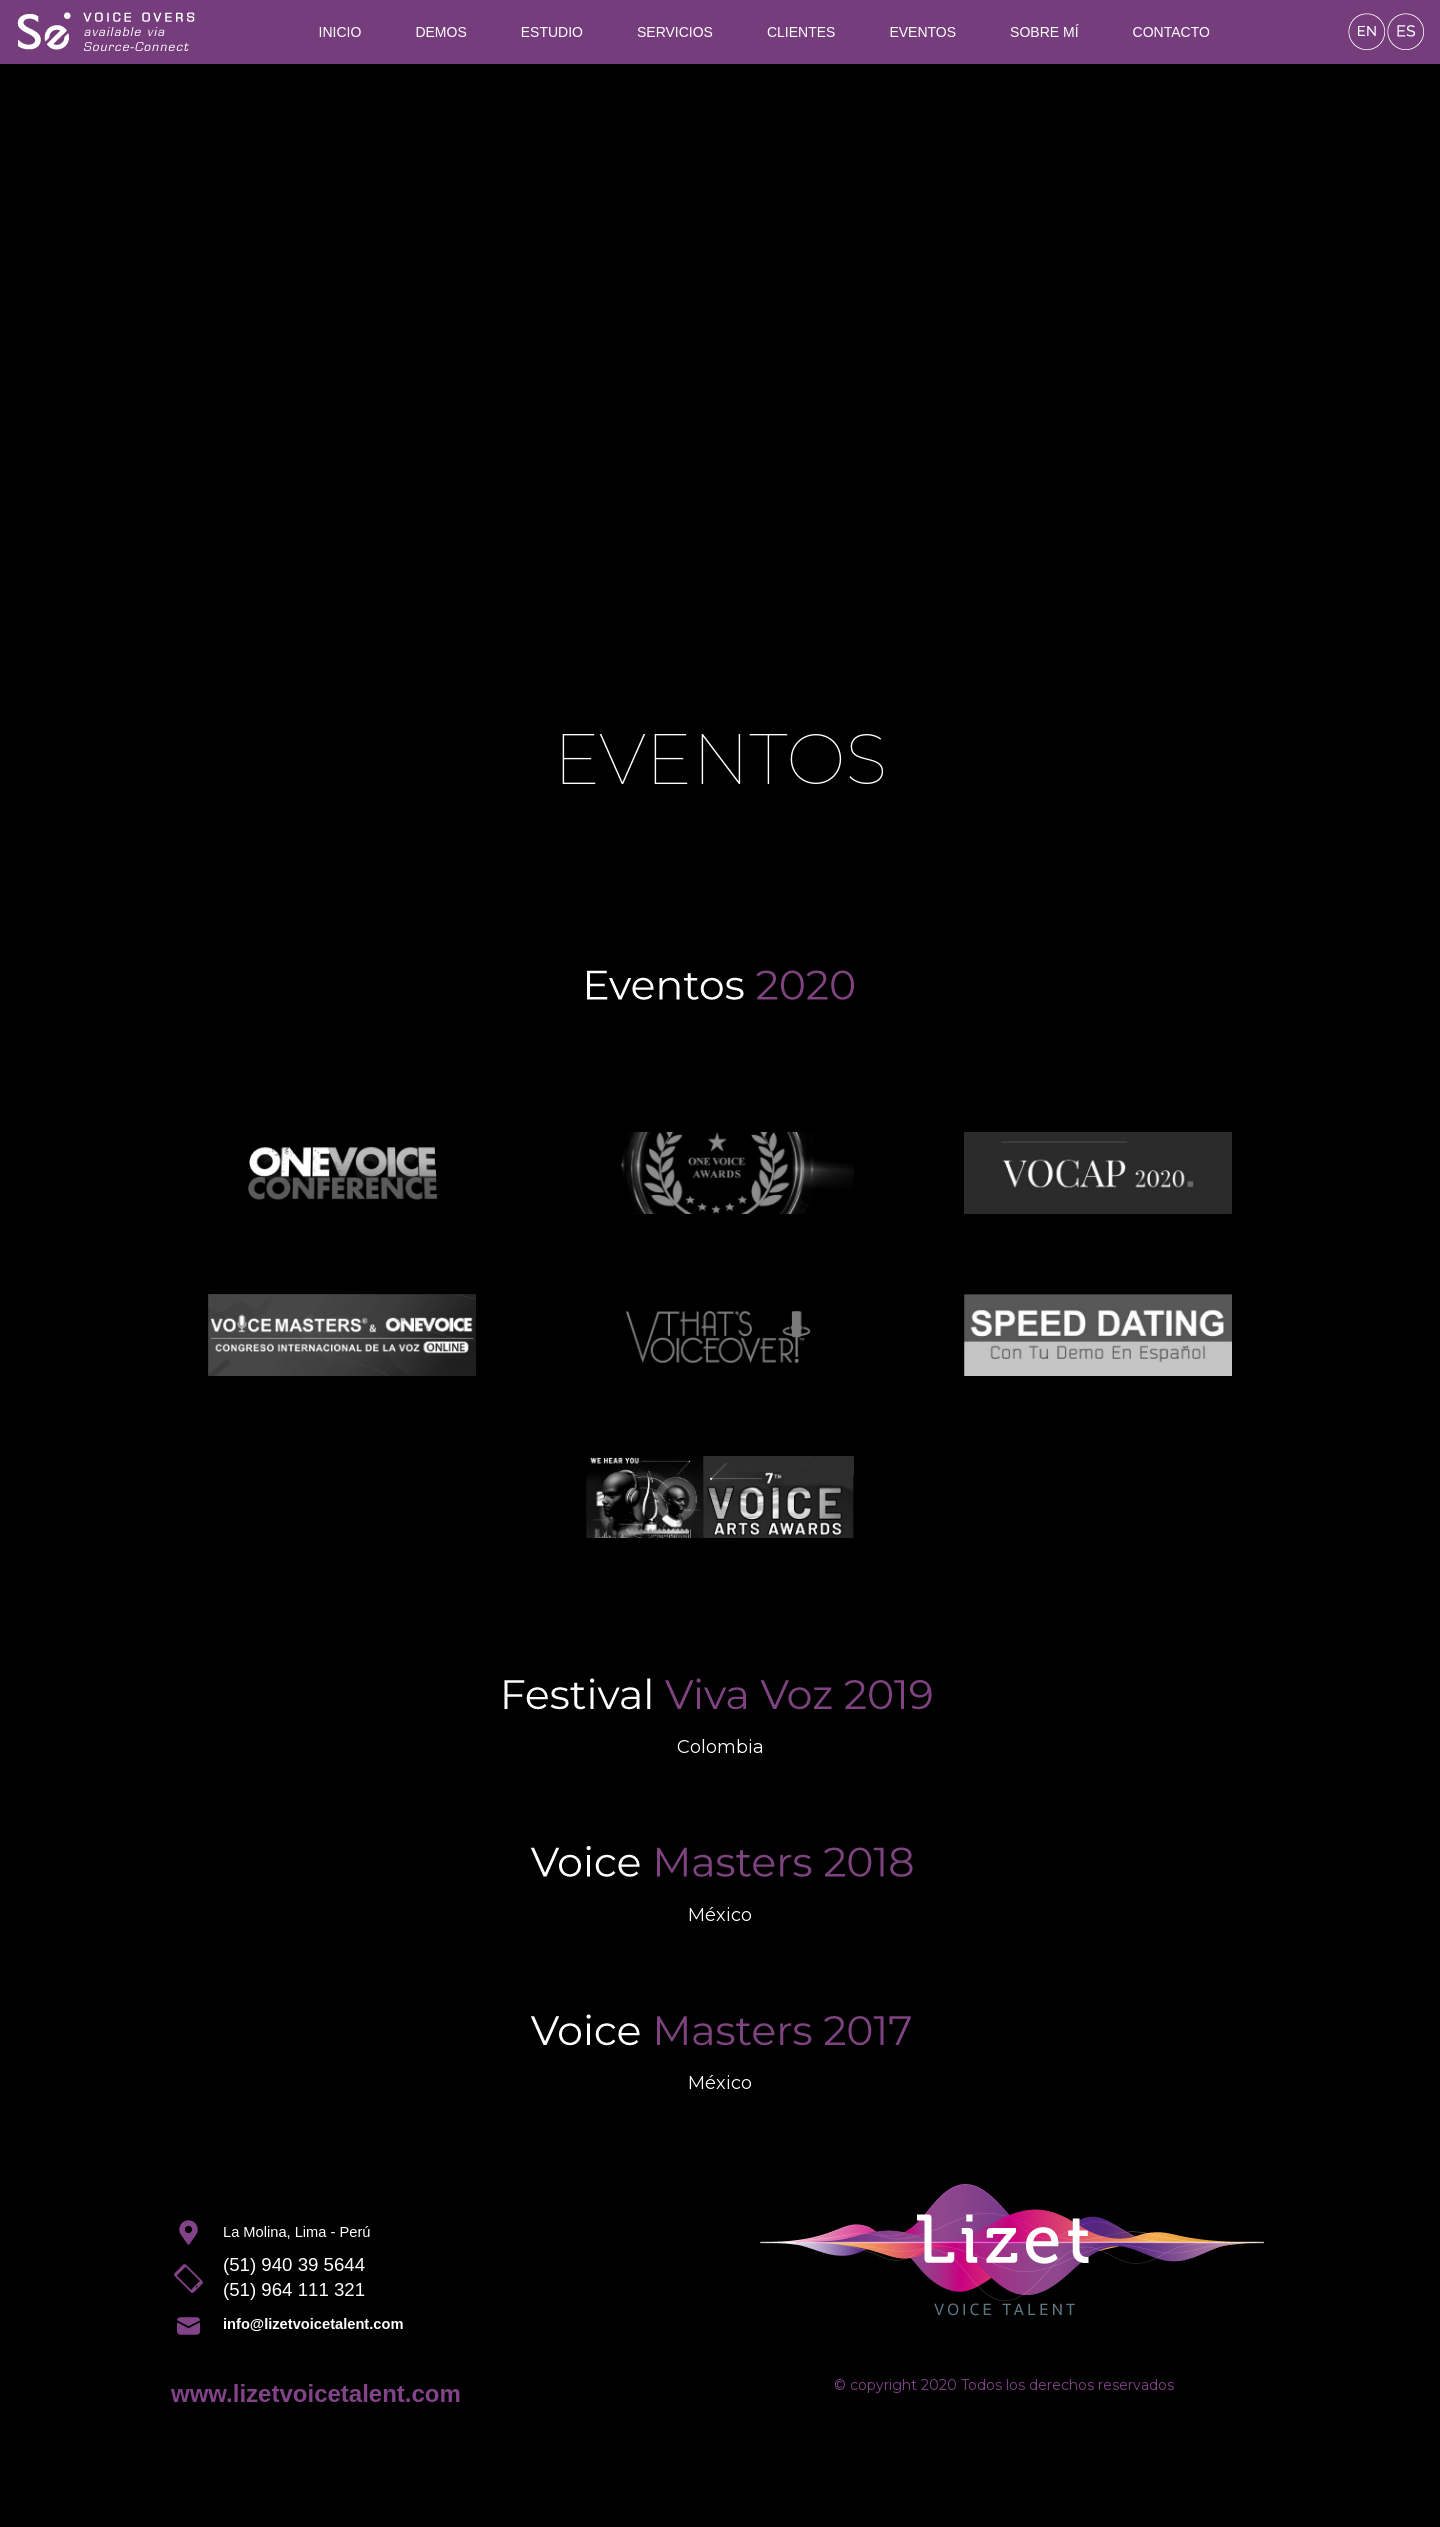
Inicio (340, 32)
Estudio (552, 32)
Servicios (675, 32)
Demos (440, 32)
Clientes (801, 32)
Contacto (1171, 32)
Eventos (922, 32)
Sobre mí (1044, 32)
